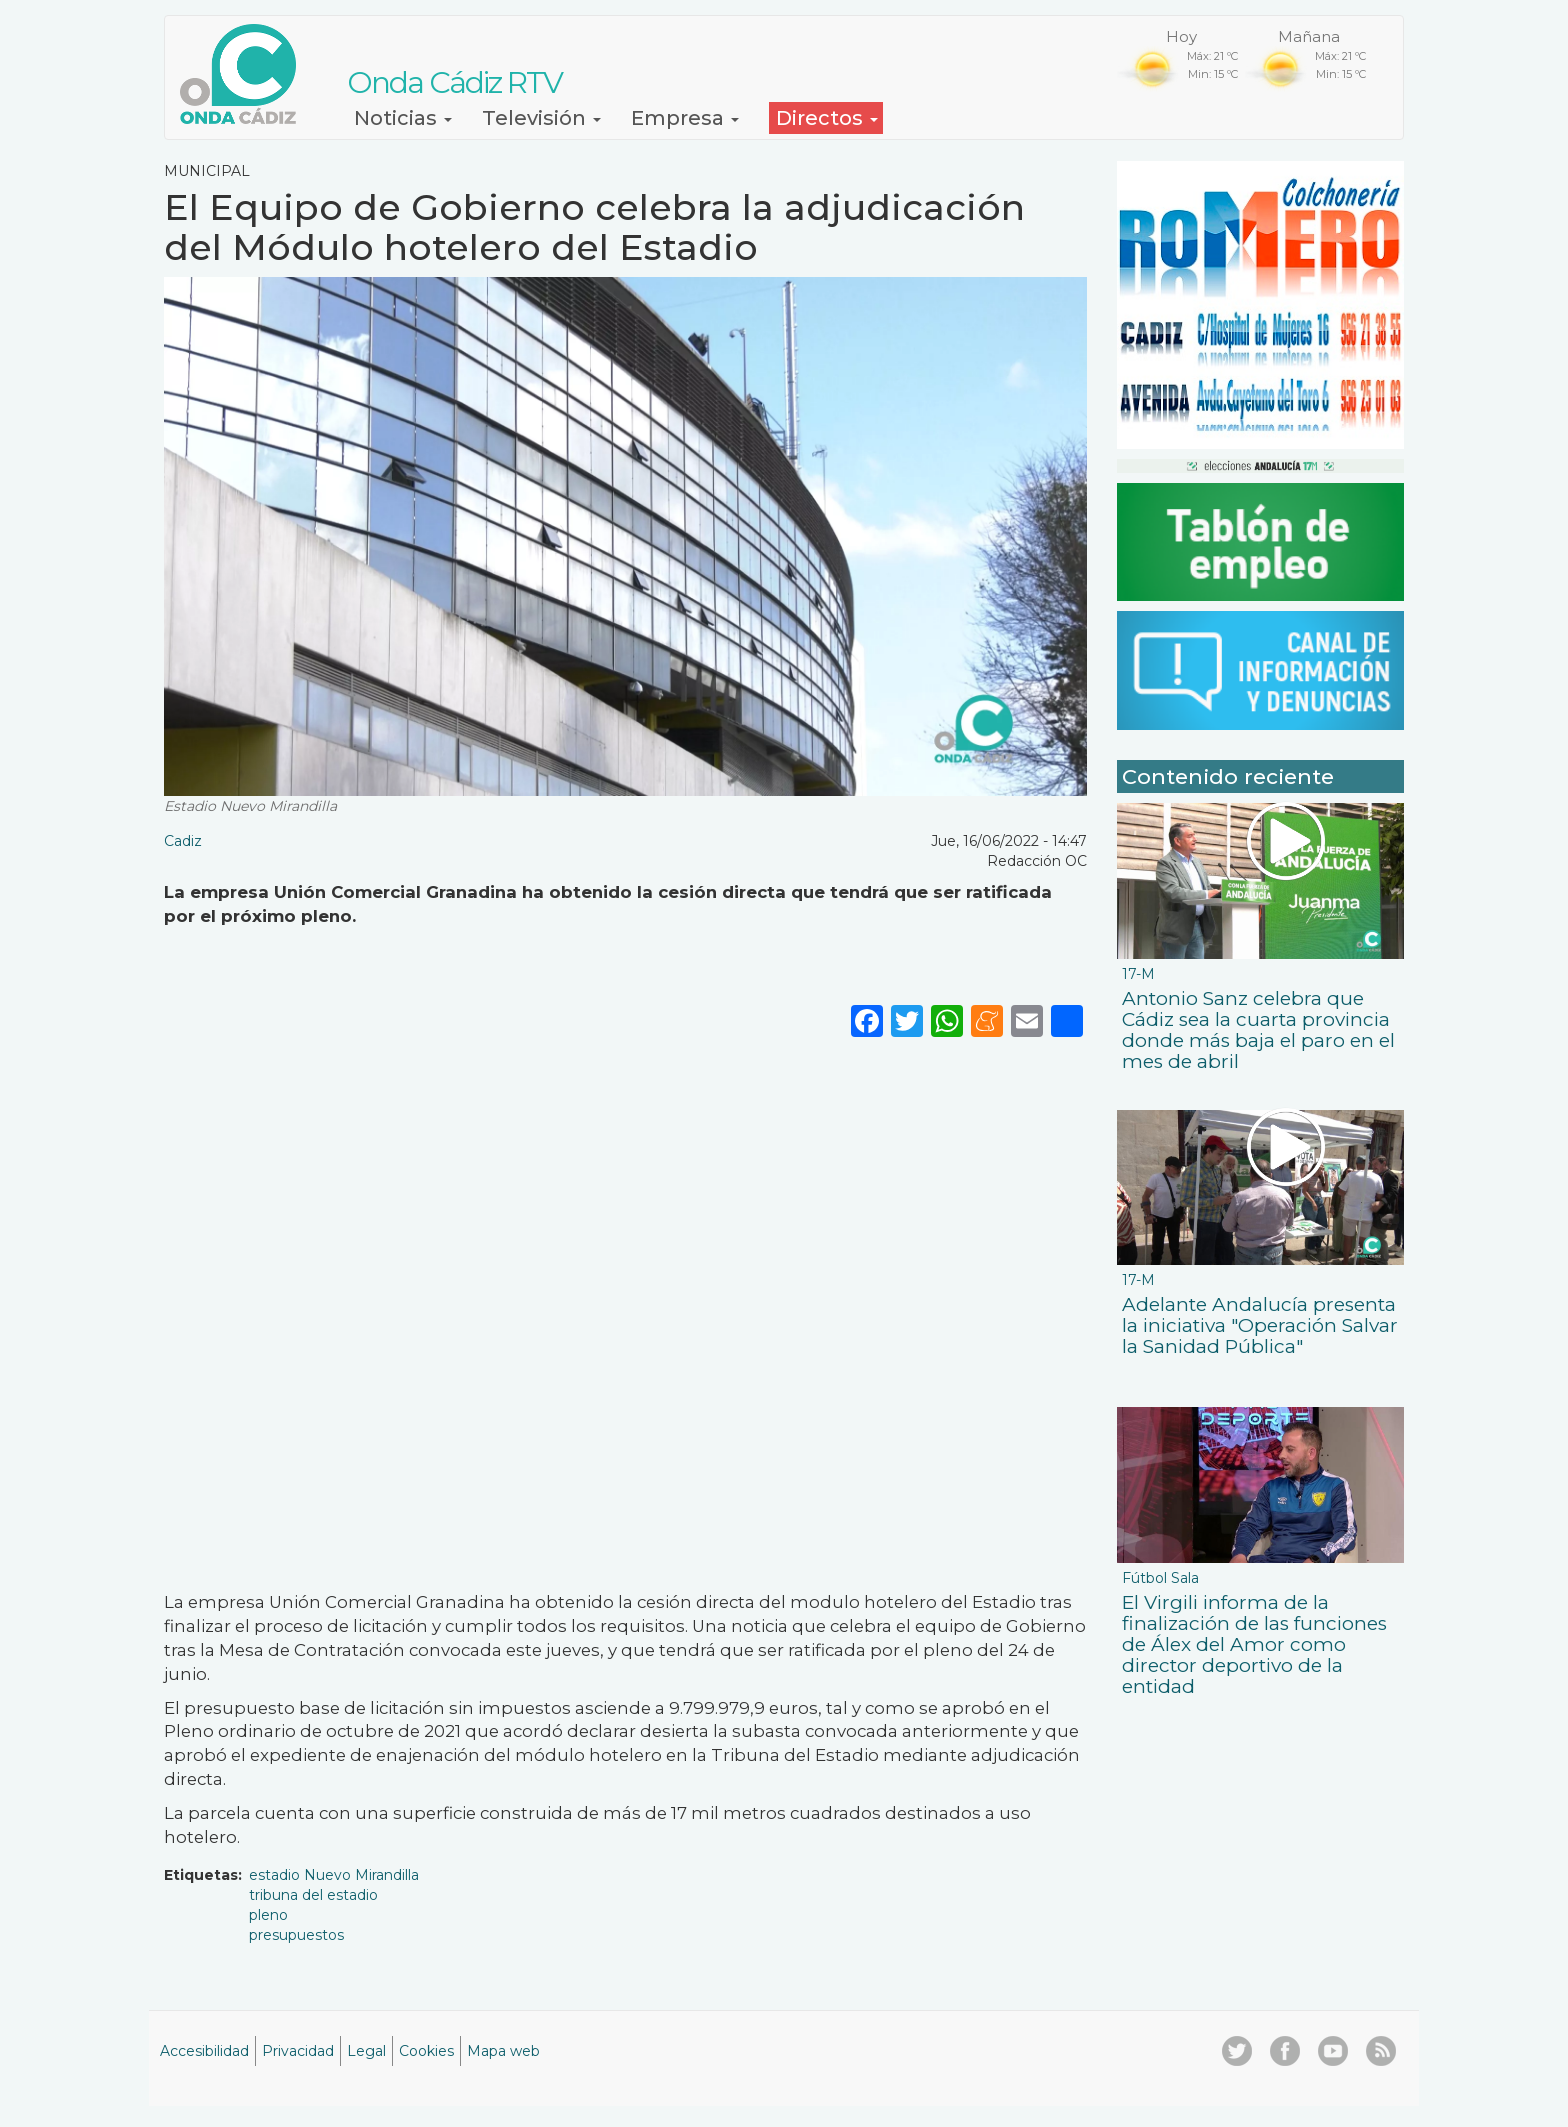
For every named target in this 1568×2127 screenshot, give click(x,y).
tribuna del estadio (313, 1895)
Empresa (685, 118)
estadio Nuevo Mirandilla (334, 1875)
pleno (268, 1915)
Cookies (426, 2051)
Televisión (541, 118)
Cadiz (183, 841)
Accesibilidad (204, 2051)
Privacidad (298, 2051)
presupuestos (296, 1935)
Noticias (403, 118)
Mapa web (503, 2051)
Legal (366, 2051)
